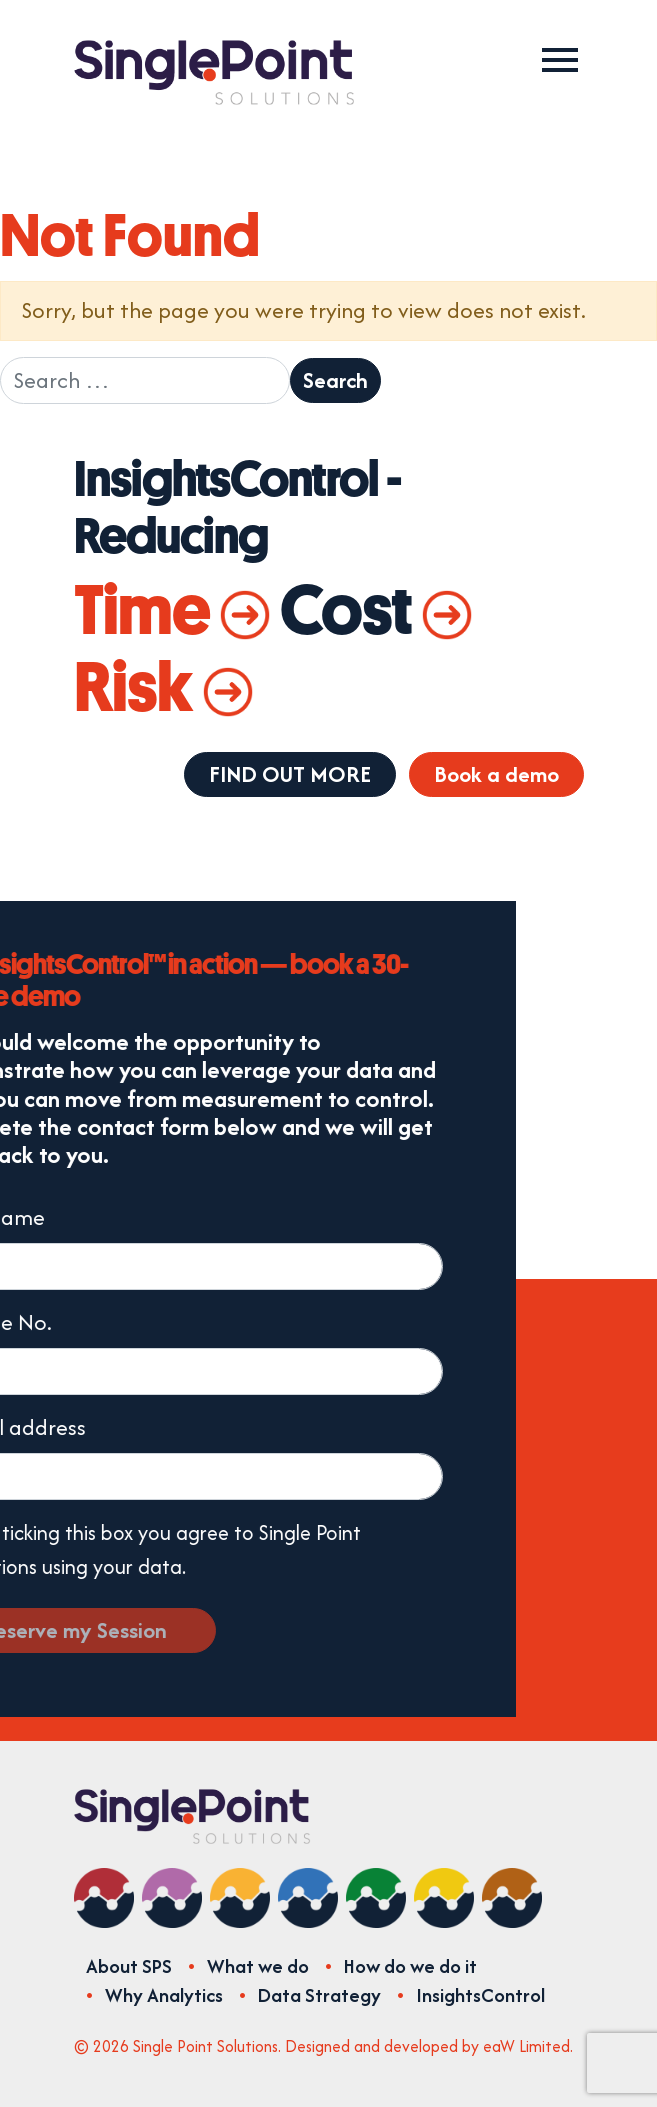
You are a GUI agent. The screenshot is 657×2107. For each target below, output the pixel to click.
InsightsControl (480, 1995)
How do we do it (410, 1966)
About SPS (129, 1966)
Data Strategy (319, 1995)
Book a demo (496, 774)
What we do (258, 1966)
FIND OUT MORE (290, 774)
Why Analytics (164, 1995)
